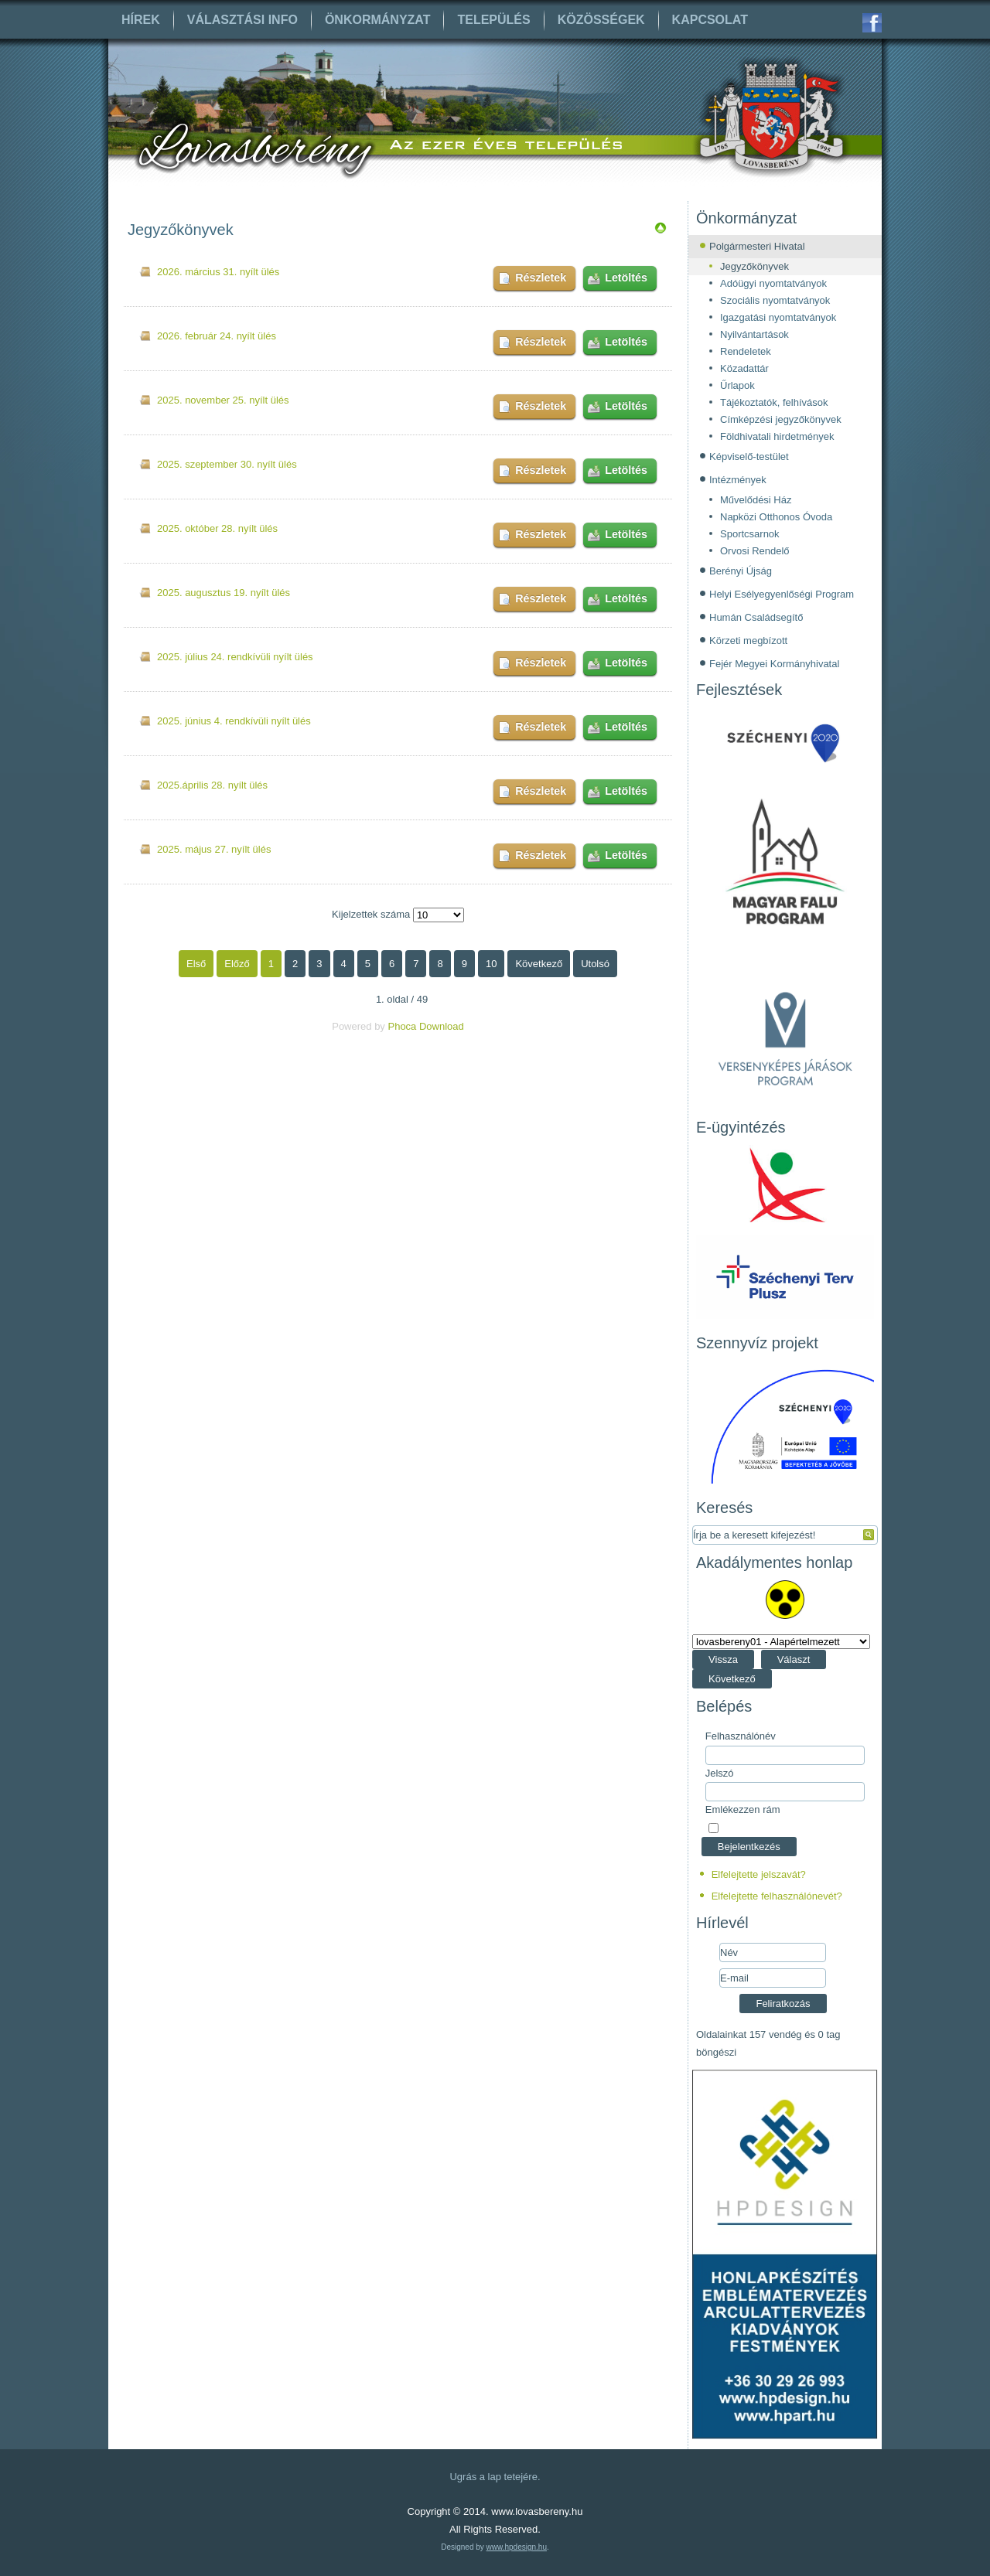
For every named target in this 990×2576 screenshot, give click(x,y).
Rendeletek (745, 351)
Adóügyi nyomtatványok (773, 283)
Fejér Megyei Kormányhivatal (774, 664)
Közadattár (744, 368)
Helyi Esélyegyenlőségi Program (781, 594)
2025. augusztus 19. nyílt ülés (223, 592)
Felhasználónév (740, 1736)
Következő (538, 963)
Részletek (540, 277)
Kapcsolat (710, 19)
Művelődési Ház (756, 500)
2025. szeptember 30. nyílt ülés (227, 464)
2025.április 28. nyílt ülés (212, 785)
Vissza (723, 1659)
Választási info (242, 19)
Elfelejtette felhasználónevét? (777, 1896)
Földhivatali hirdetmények (777, 436)
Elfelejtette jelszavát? (759, 1874)
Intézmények (737, 480)
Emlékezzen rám (742, 1809)
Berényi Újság (740, 571)
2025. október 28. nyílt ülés (217, 528)
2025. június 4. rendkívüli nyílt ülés (234, 721)
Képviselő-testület (749, 456)
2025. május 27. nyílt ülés (214, 849)
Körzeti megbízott (748, 640)
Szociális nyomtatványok (775, 300)
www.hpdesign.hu (516, 2547)
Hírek (140, 19)
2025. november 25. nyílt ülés (223, 400)
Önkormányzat (378, 19)
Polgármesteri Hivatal (757, 246)
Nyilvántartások (754, 334)
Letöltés (626, 277)
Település (493, 19)
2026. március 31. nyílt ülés (218, 272)
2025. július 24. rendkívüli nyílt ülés (235, 657)
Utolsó (595, 963)
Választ (794, 1659)
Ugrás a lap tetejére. (494, 2476)
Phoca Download (425, 1026)
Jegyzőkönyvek (754, 266)
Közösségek (601, 19)
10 (491, 963)
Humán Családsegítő (756, 617)
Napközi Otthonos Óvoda (776, 517)
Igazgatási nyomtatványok (778, 317)
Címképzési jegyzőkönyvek (781, 419)
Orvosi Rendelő (755, 551)
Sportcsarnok (750, 534)
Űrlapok (737, 385)
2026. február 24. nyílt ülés (216, 336)
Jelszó (719, 1773)
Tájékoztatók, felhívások (774, 402)
